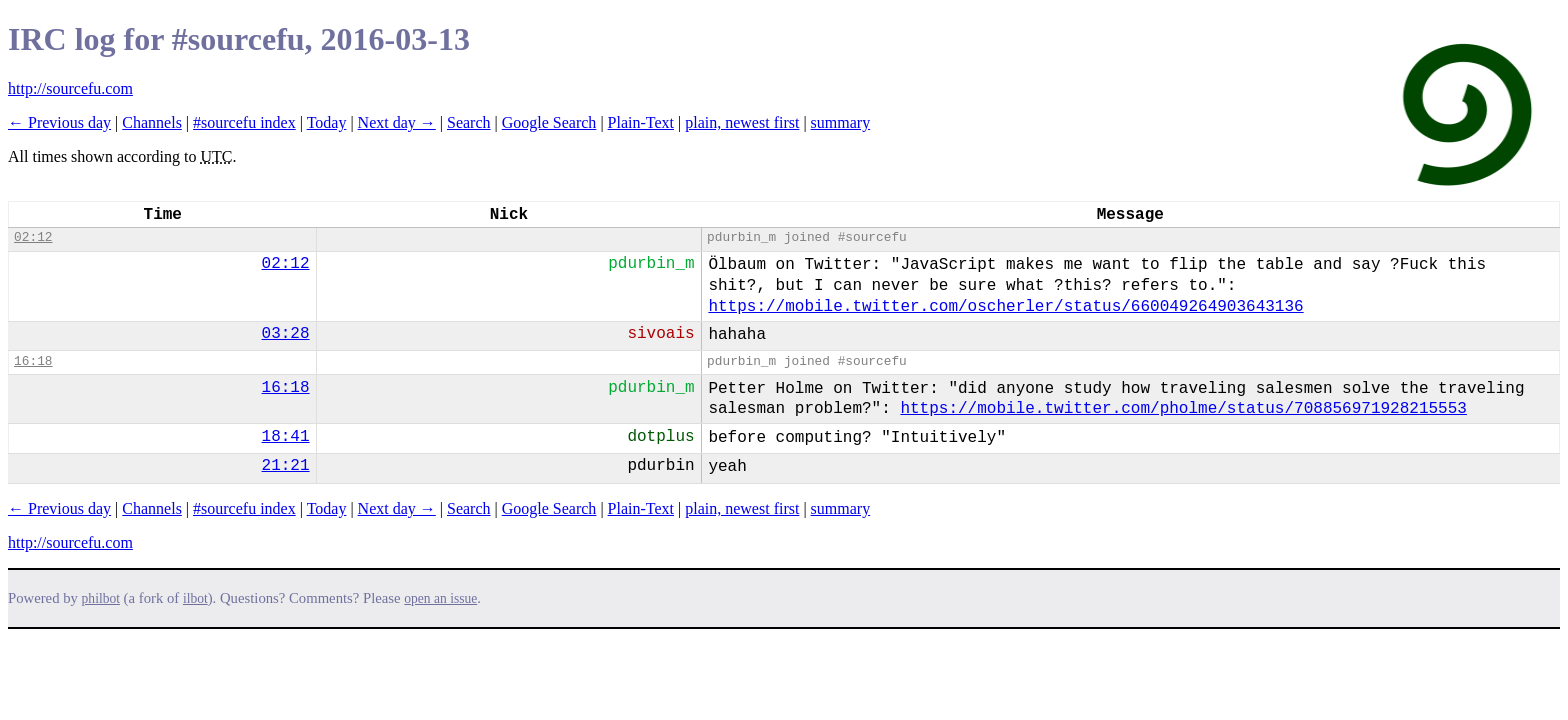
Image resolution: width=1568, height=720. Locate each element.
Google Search (549, 122)
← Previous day (59, 122)
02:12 (33, 237)
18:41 (286, 437)
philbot (101, 598)
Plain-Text (641, 122)
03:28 (286, 334)
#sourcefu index (244, 122)
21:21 (286, 466)
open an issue (440, 598)
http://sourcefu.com (70, 88)
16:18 (33, 361)
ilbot (195, 598)
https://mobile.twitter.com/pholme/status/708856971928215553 (1183, 409)
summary (841, 122)
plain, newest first (742, 122)
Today (327, 122)
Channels (152, 122)
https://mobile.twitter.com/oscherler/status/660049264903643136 (1005, 307)
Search (469, 122)
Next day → (397, 122)
